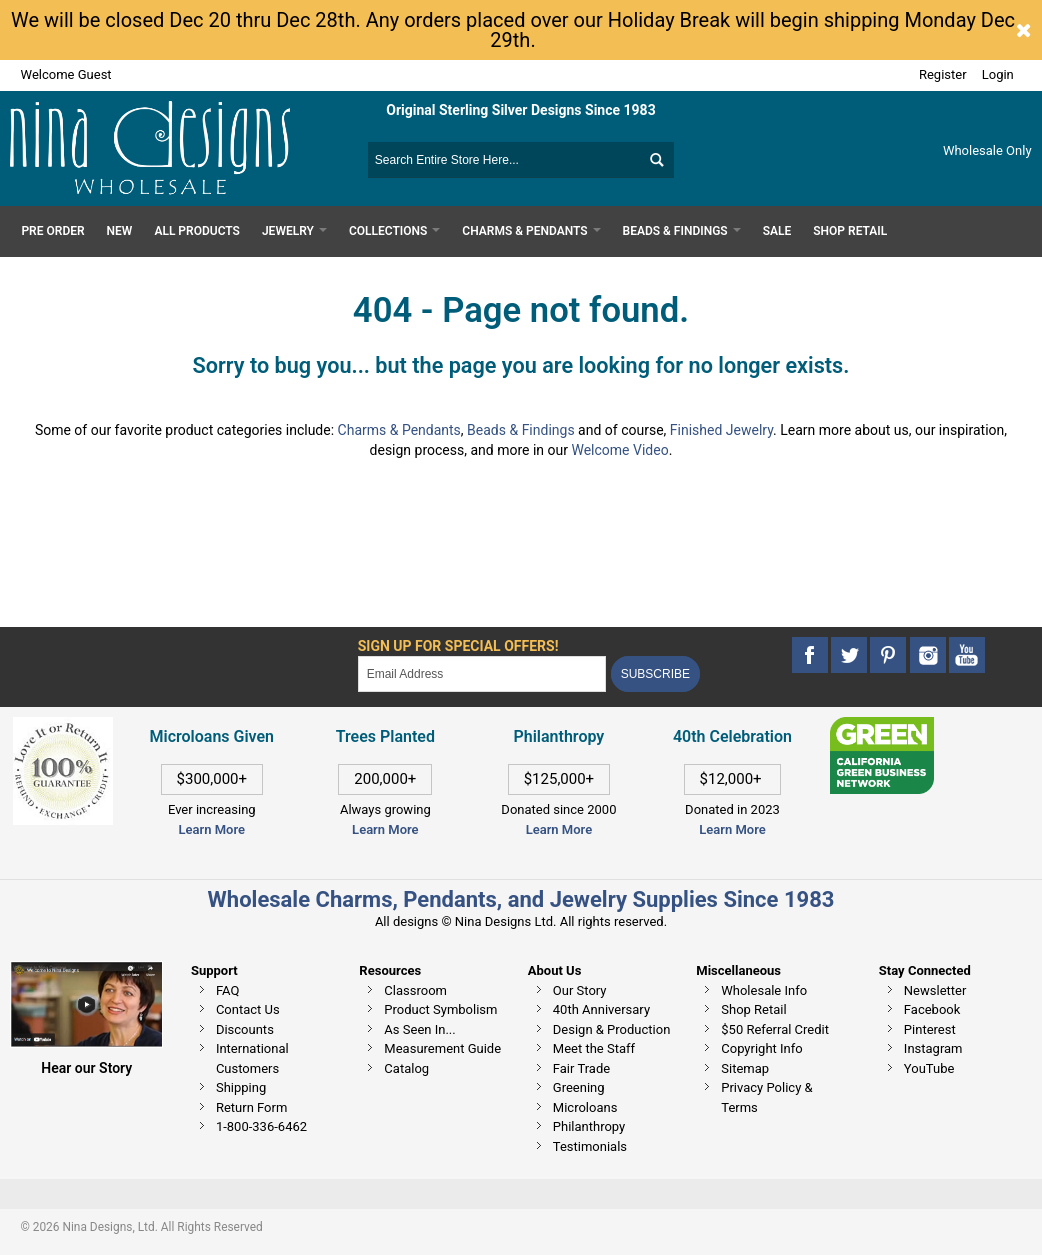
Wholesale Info (764, 990)
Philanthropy (589, 1126)
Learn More (212, 829)
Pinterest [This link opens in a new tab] (930, 1029)
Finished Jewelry (721, 430)
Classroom (415, 990)
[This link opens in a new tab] (882, 726)
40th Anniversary (601, 1009)
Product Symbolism (440, 1009)
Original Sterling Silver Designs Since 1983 (520, 110)
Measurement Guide (442, 1048)
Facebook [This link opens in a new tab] (932, 1009)
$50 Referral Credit (775, 1029)
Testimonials (590, 1146)
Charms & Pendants (399, 430)
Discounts (245, 1029)
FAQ (227, 990)
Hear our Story (86, 1068)
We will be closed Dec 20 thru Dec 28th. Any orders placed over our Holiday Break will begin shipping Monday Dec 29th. (513, 30)
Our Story (580, 990)
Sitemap (745, 1068)
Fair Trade (581, 1068)
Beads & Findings (521, 430)
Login (998, 74)
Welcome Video (619, 450)
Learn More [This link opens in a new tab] (385, 829)
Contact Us (248, 1009)
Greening (579, 1087)
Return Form (251, 1107)
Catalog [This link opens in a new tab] (406, 1068)
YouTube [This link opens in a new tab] (929, 1068)
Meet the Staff (594, 1048)
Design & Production (612, 1029)
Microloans (585, 1107)
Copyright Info (761, 1048)
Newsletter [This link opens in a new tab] (935, 990)
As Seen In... (419, 1029)
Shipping (241, 1087)
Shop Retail (753, 1009)
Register (943, 74)
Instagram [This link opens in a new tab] (933, 1048)
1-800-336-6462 (261, 1126)
